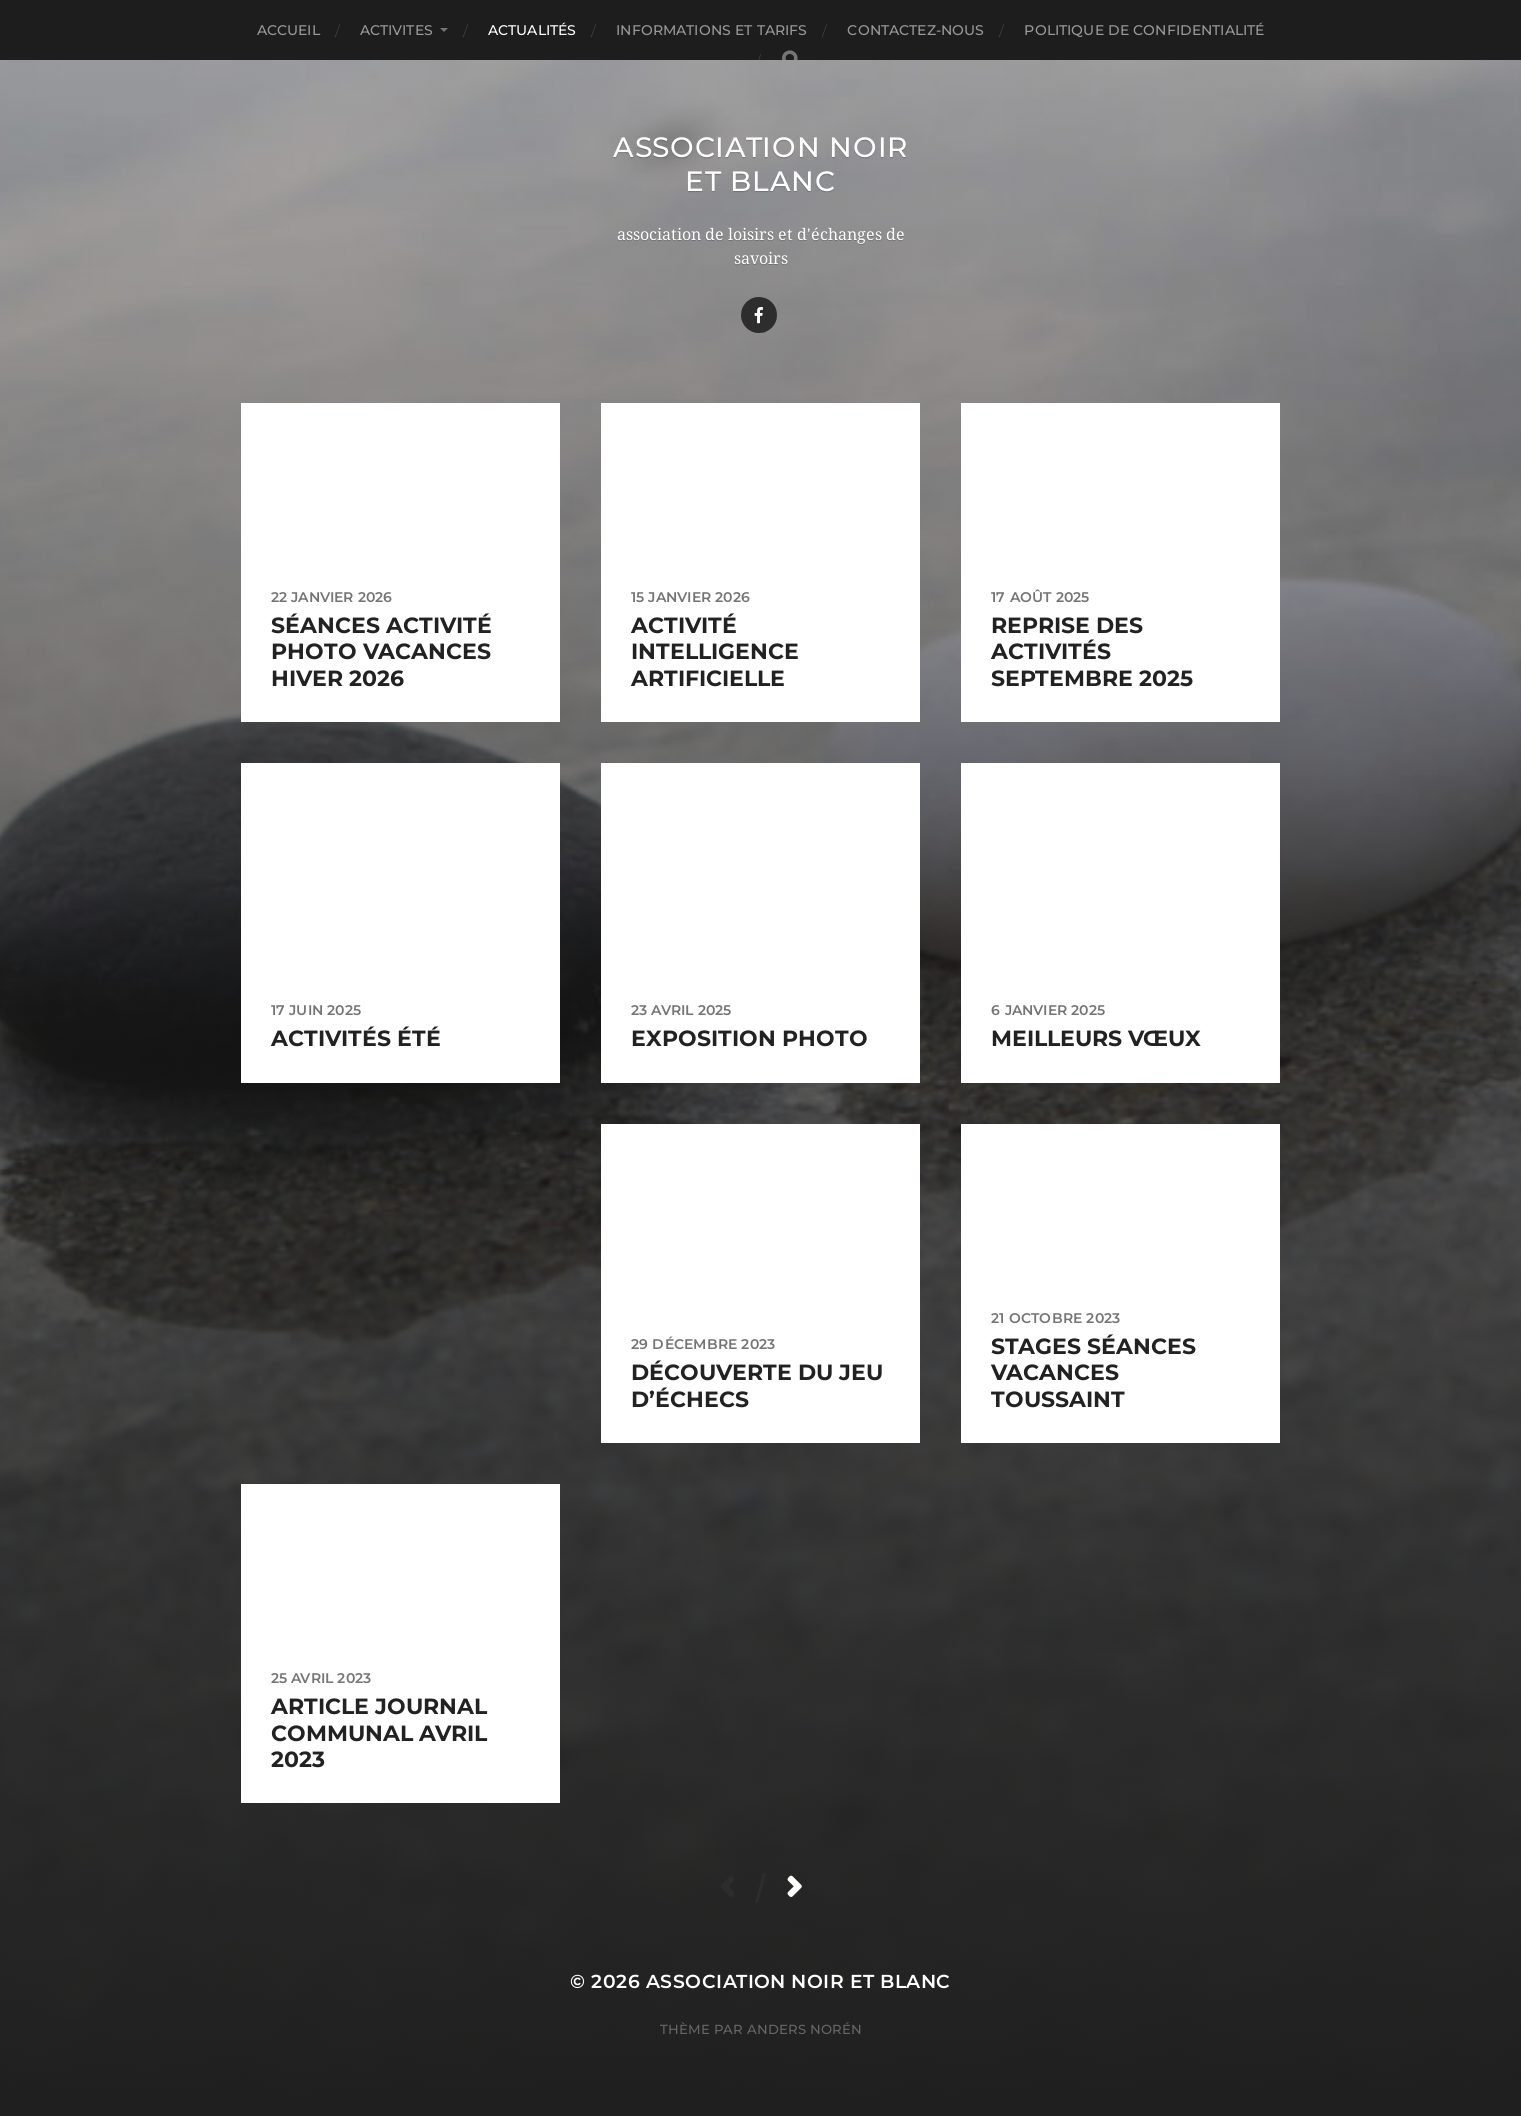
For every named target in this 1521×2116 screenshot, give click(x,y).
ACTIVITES (396, 30)
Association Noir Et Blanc (760, 164)
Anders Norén (804, 2029)
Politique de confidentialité (1144, 30)
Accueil (288, 30)
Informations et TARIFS (711, 30)
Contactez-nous (915, 30)
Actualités (532, 30)
